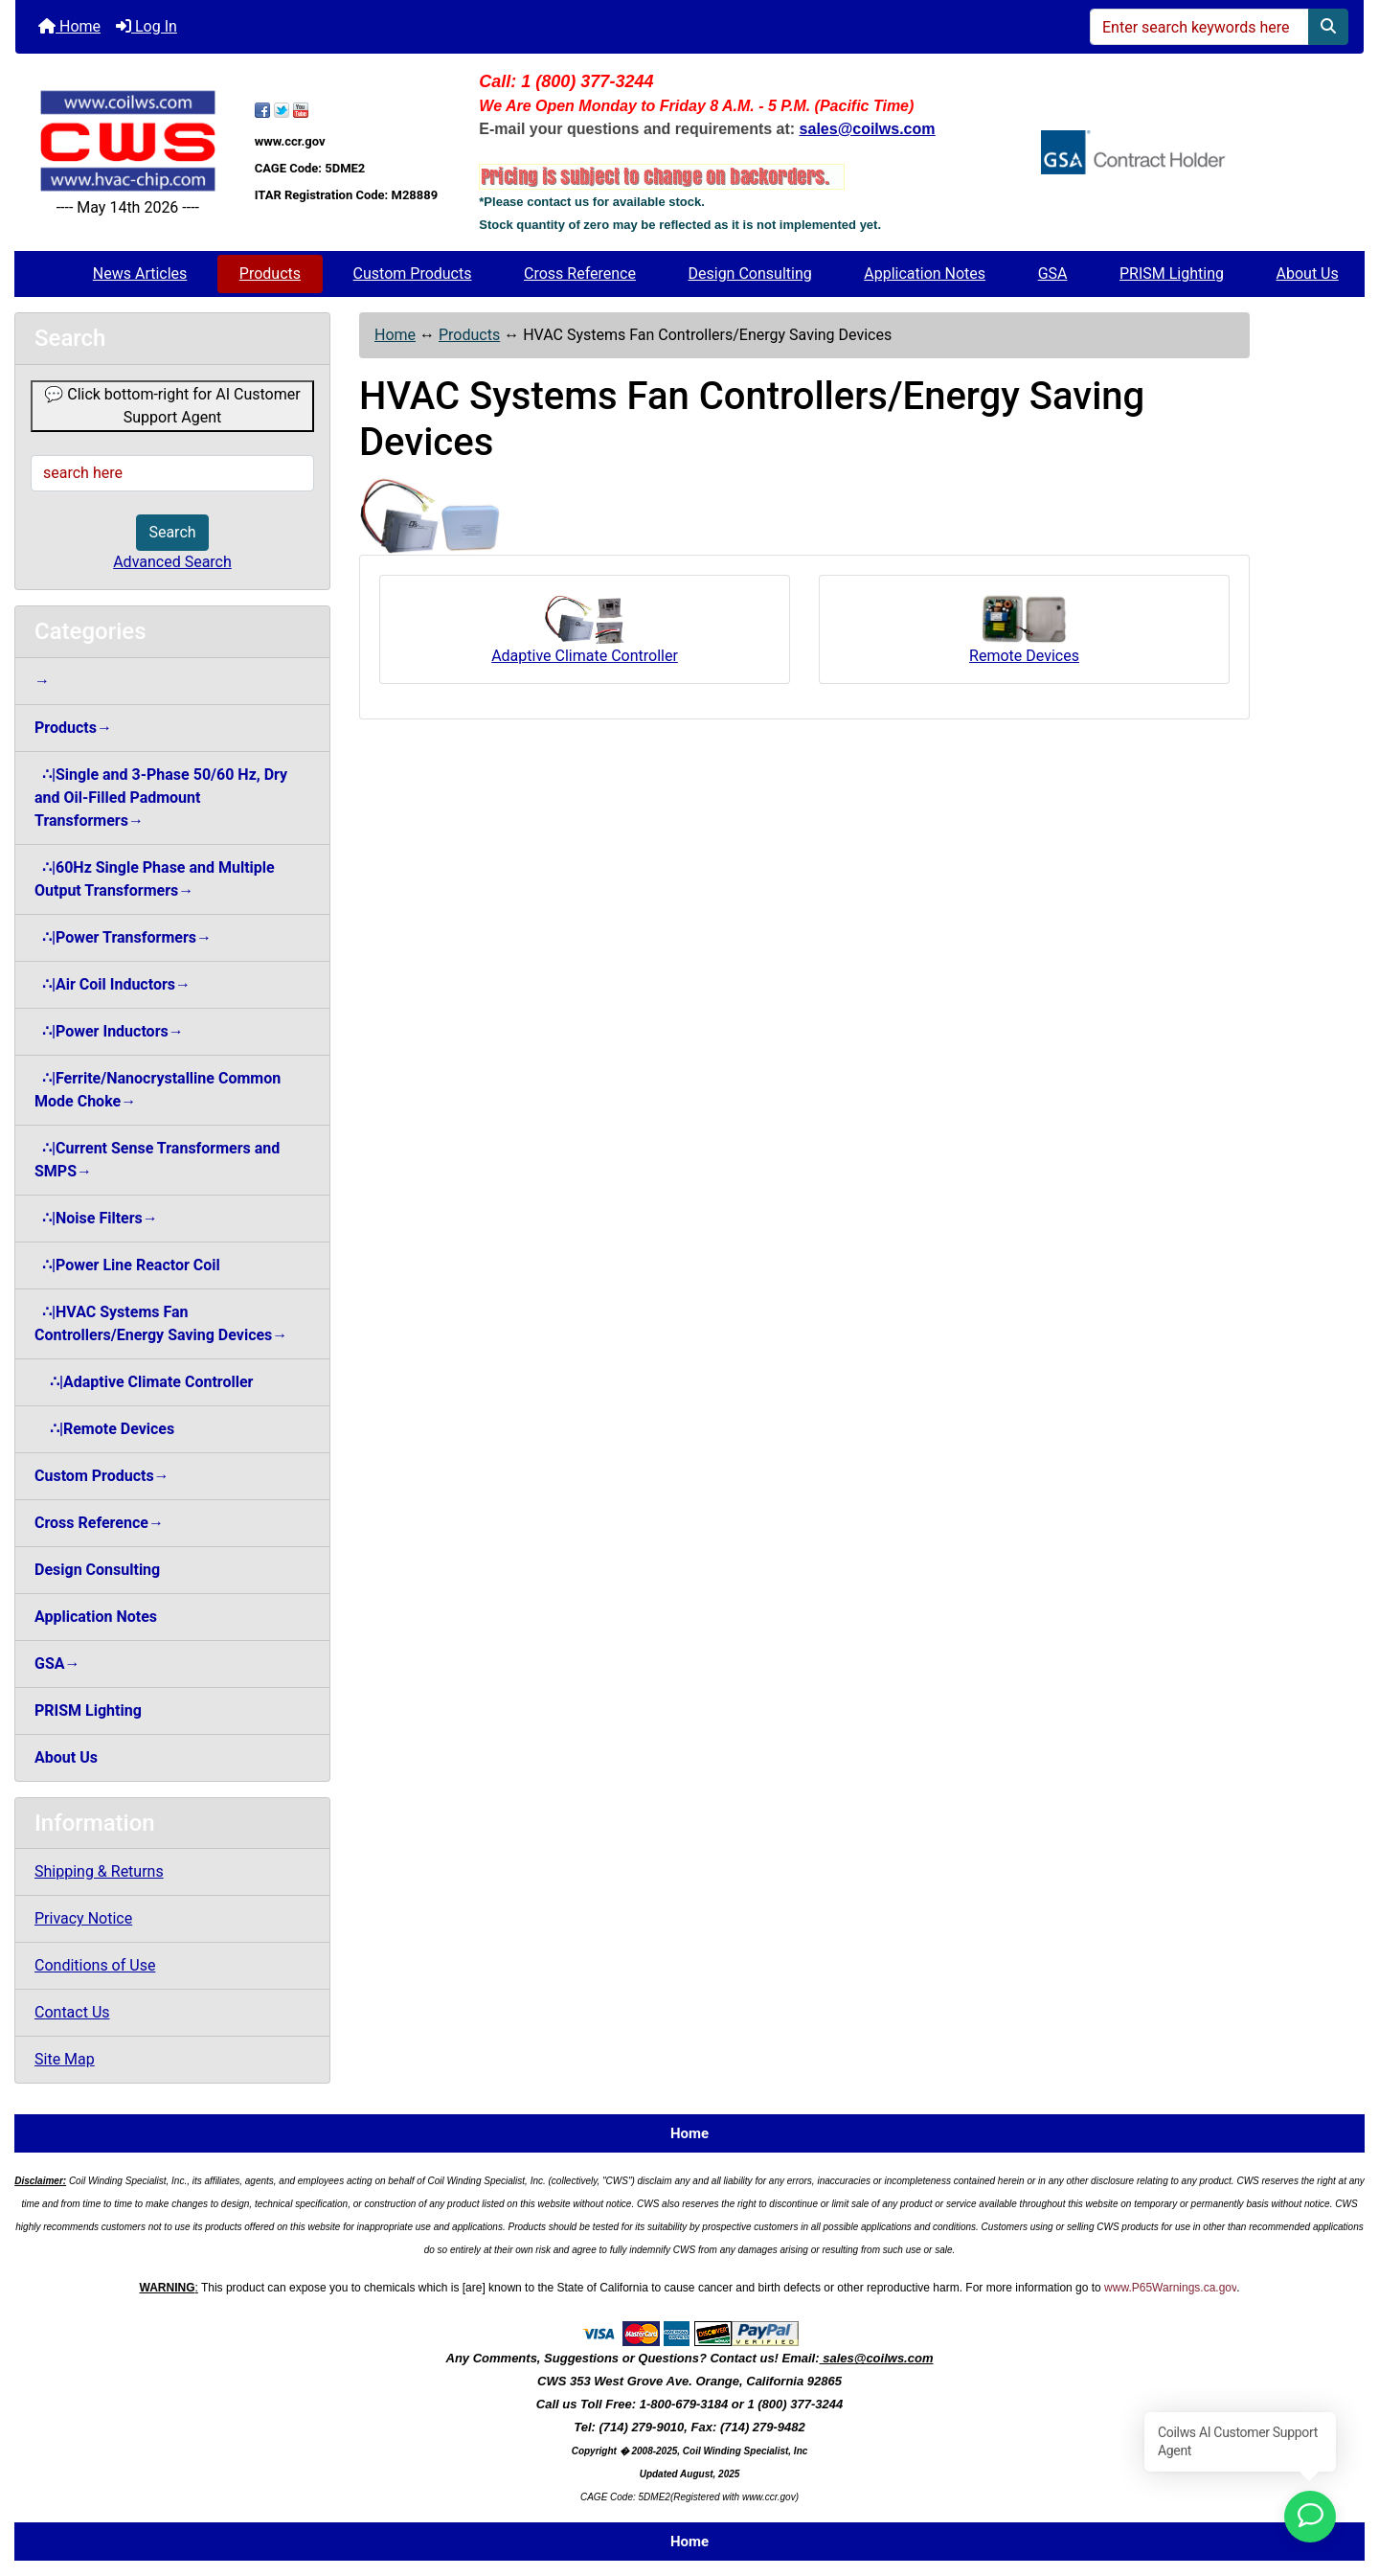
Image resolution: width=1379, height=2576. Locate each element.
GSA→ (57, 1663)
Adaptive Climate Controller (584, 628)
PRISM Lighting (1171, 273)
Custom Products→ (102, 1476)
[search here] (172, 473)
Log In (146, 26)
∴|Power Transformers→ (123, 937)
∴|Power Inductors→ (109, 1031)
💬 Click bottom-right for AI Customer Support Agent (172, 405)
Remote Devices (1024, 628)
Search (171, 532)
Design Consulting (750, 273)
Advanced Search (172, 562)
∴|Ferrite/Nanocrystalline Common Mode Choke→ (157, 1089)
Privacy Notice (83, 1918)
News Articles (140, 273)
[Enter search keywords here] (1199, 27)
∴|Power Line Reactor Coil (127, 1265)
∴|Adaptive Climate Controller (143, 1382)
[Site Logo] (128, 141)
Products (270, 273)
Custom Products (412, 273)
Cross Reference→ (99, 1523)
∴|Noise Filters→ (96, 1218)
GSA (1053, 273)
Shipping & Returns (99, 1871)
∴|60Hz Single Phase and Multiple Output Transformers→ (154, 879)
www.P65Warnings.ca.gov (1170, 2287)
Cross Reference (580, 273)
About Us (1308, 273)
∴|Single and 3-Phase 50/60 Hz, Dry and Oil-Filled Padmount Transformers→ (160, 797)
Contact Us (72, 2012)
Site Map (64, 2059)
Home (69, 26)
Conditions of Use (94, 1965)
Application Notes (924, 273)
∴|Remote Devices (104, 1429)
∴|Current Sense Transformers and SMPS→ (157, 1159)
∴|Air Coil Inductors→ (112, 984)
